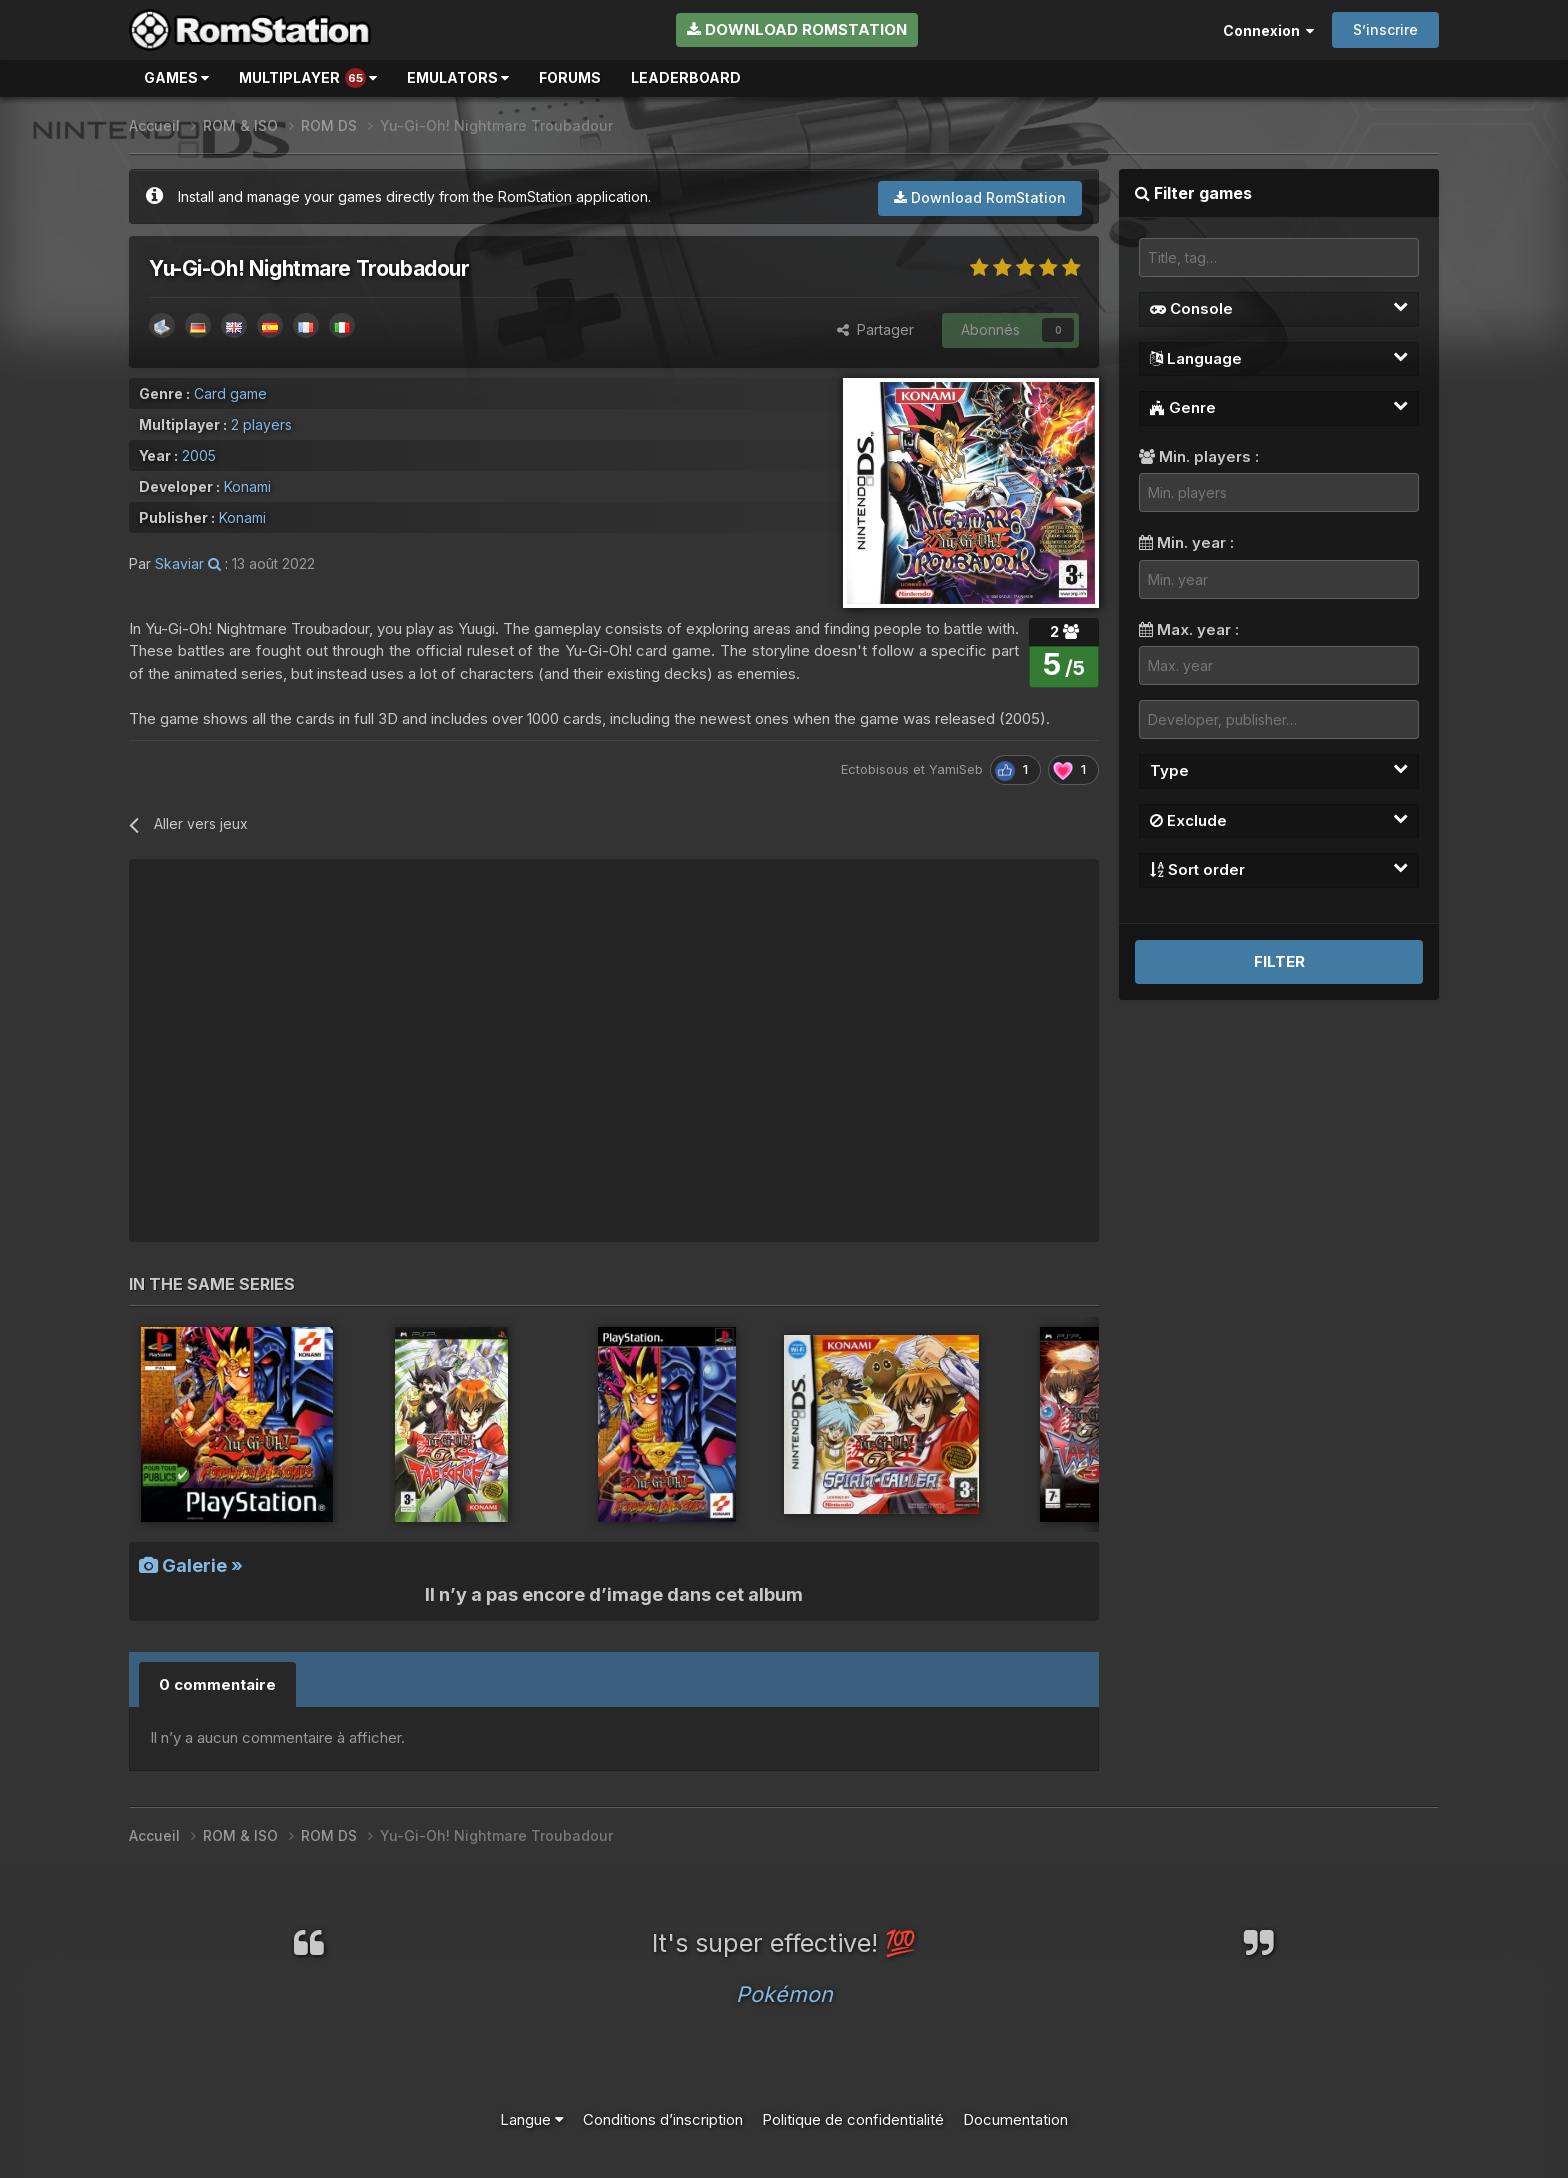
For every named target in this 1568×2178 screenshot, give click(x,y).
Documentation (1015, 2119)
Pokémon (784, 1994)
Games (176, 77)
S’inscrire (1385, 29)
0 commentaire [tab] (217, 1684)
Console (1279, 308)
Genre (1279, 407)
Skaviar (179, 563)
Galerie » (191, 1565)
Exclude (1279, 820)
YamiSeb (956, 769)
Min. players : (1199, 456)
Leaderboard (686, 77)
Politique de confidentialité (853, 2119)
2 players (261, 424)
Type (1279, 770)
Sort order (1279, 869)
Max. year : (1189, 629)
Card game (230, 393)
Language (1279, 358)
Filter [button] (1279, 961)
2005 (199, 455)
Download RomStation (797, 29)
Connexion (1268, 30)
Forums (570, 77)
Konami (247, 486)
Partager (875, 329)
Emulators (458, 77)
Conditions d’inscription (663, 2119)
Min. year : (1186, 542)
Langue (532, 2119)
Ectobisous (875, 769)
